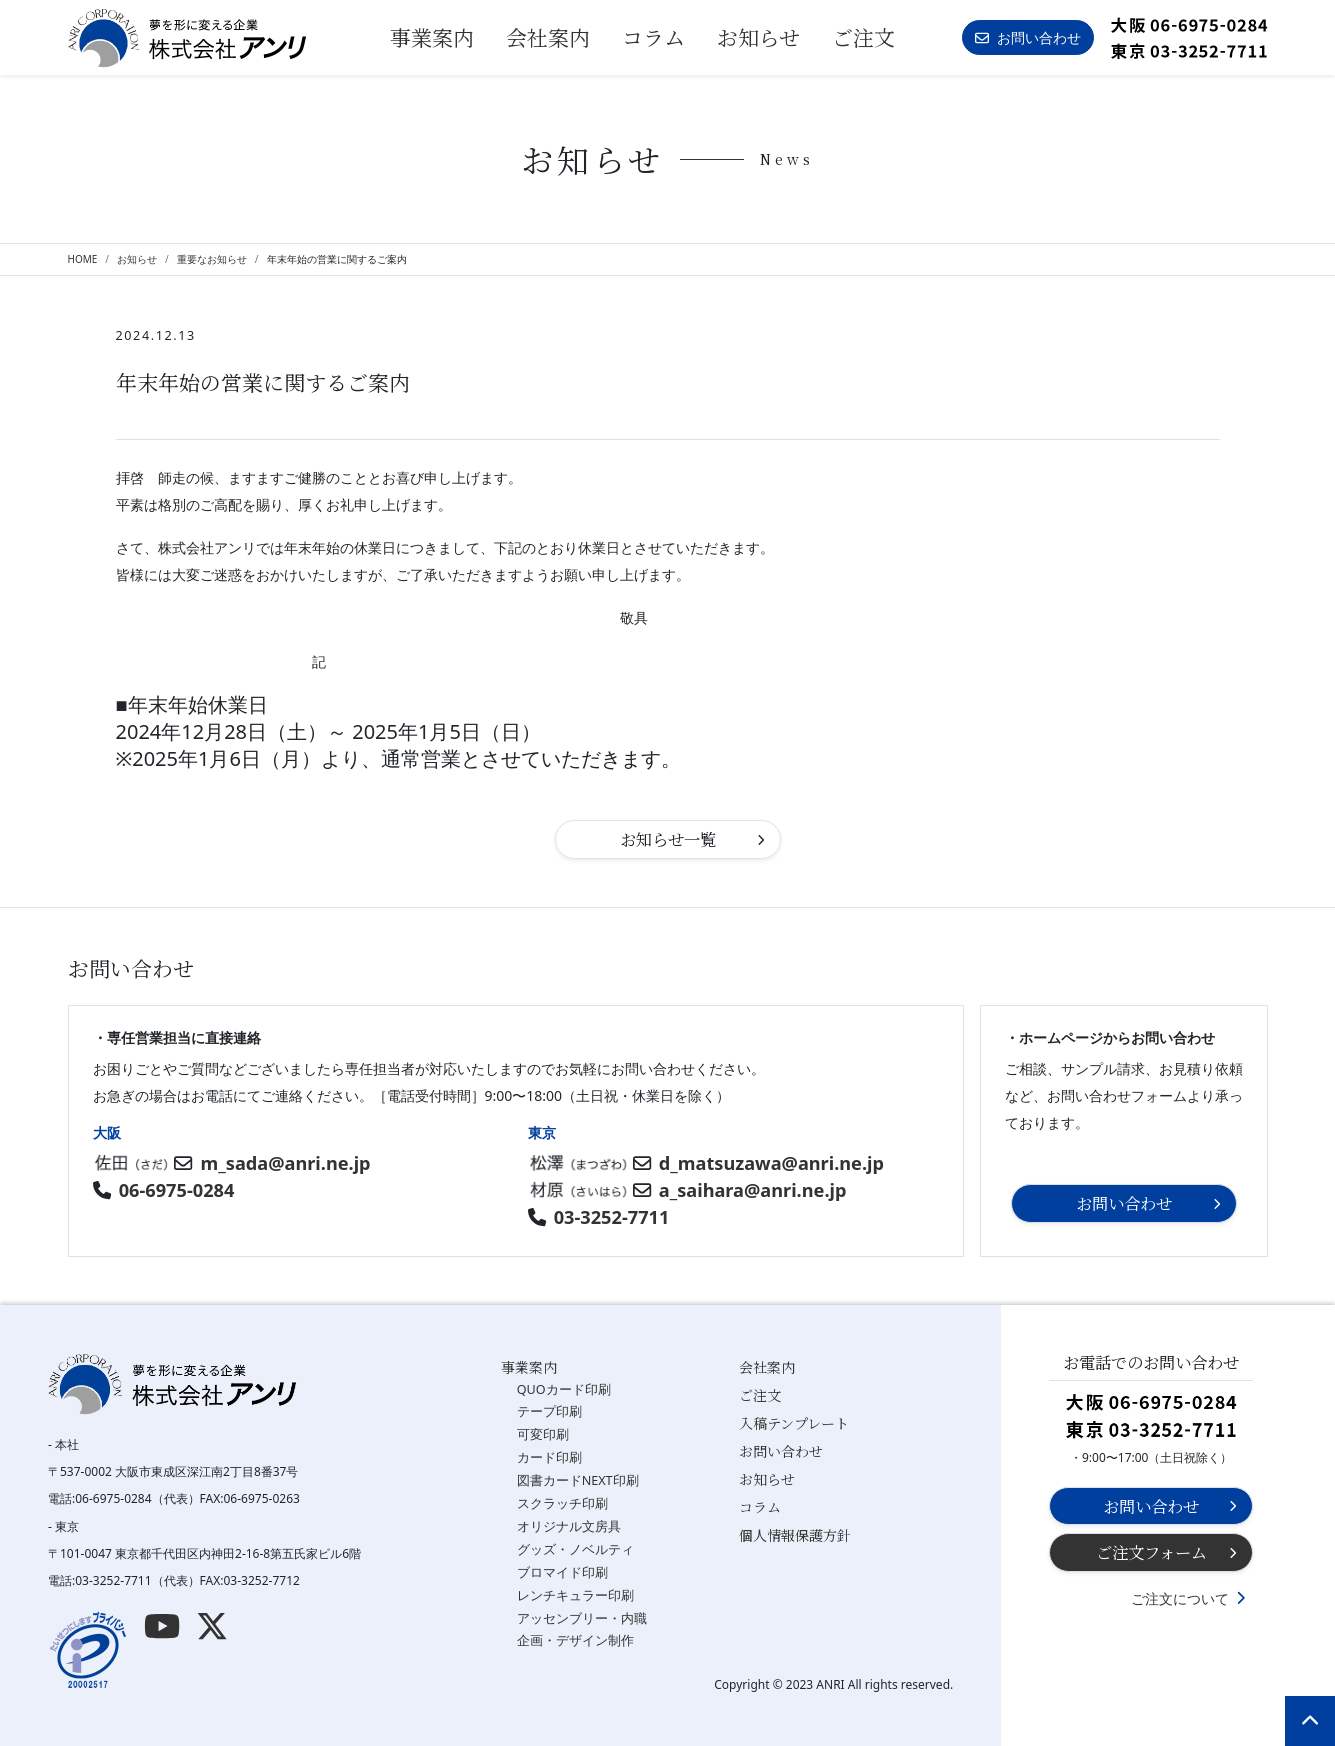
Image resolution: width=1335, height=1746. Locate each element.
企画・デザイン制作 (575, 1640)
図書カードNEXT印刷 (578, 1480)
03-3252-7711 (612, 1217)
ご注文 (863, 37)
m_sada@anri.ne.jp (286, 1163)
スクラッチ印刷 (562, 1503)
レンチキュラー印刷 (575, 1595)
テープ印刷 (549, 1411)
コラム (653, 37)
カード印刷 (549, 1457)
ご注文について (1180, 1598)
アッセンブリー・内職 (582, 1618)
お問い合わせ (781, 1451)
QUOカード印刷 (564, 1389)
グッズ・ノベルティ (575, 1549)
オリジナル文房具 (569, 1526)
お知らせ (758, 37)
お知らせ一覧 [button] (668, 839)
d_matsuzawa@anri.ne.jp (771, 1163)
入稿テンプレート (794, 1423)
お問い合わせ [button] (1028, 37)
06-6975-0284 (177, 1190)
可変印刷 (543, 1434)
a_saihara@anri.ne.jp (753, 1190)
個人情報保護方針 (795, 1535)
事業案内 (529, 1367)
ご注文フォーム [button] (1151, 1552)
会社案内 (548, 37)
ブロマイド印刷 (562, 1572)
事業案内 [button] (432, 37)
